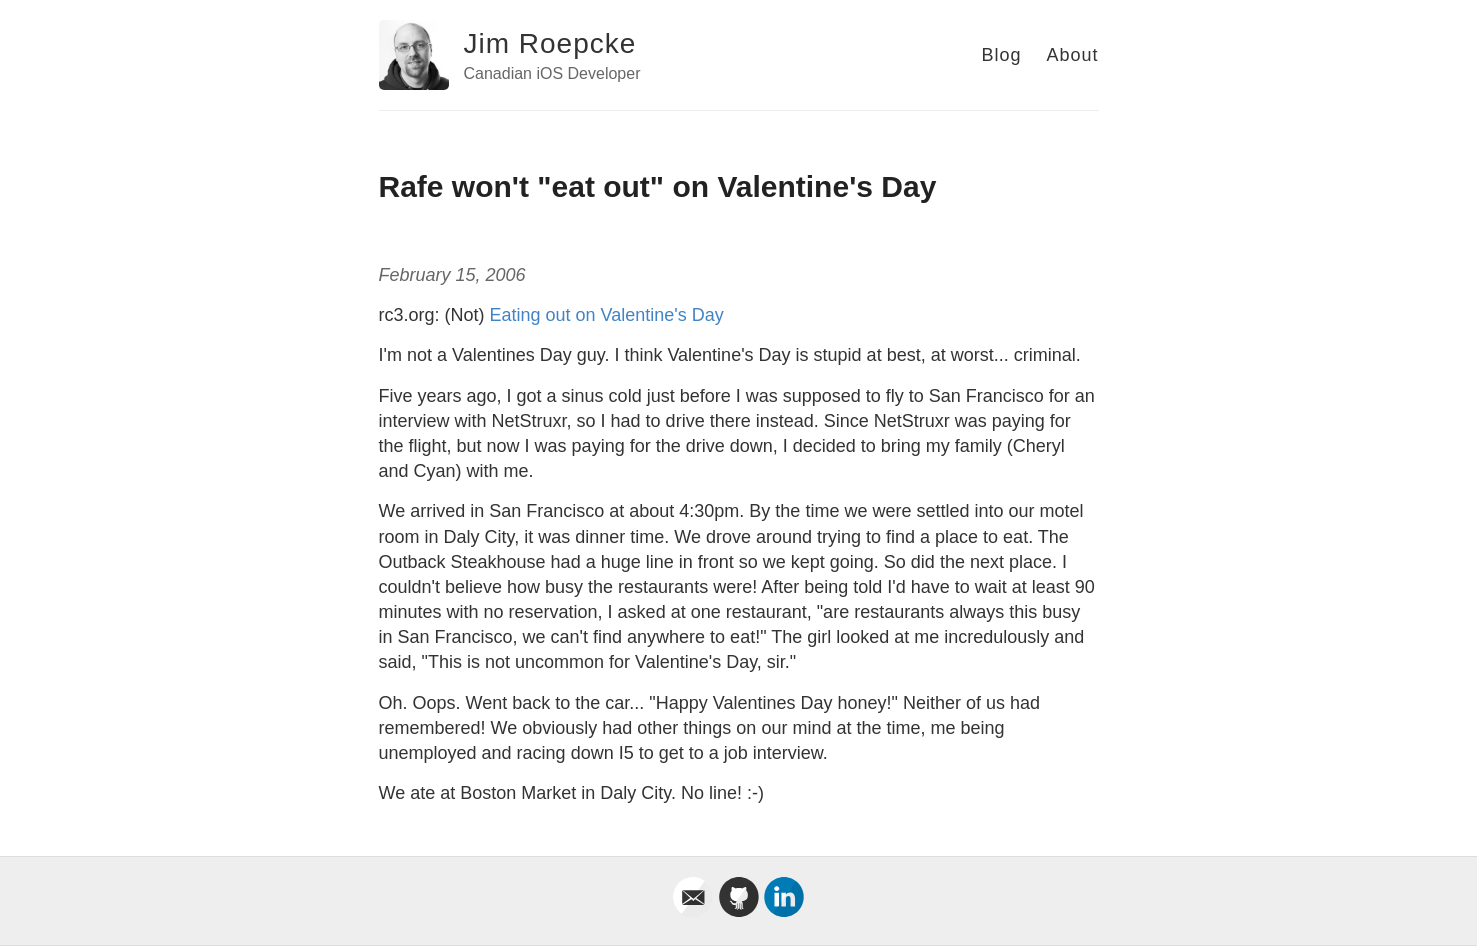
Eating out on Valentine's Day (607, 315)
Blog (1001, 55)
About (1072, 55)
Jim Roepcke (550, 43)
